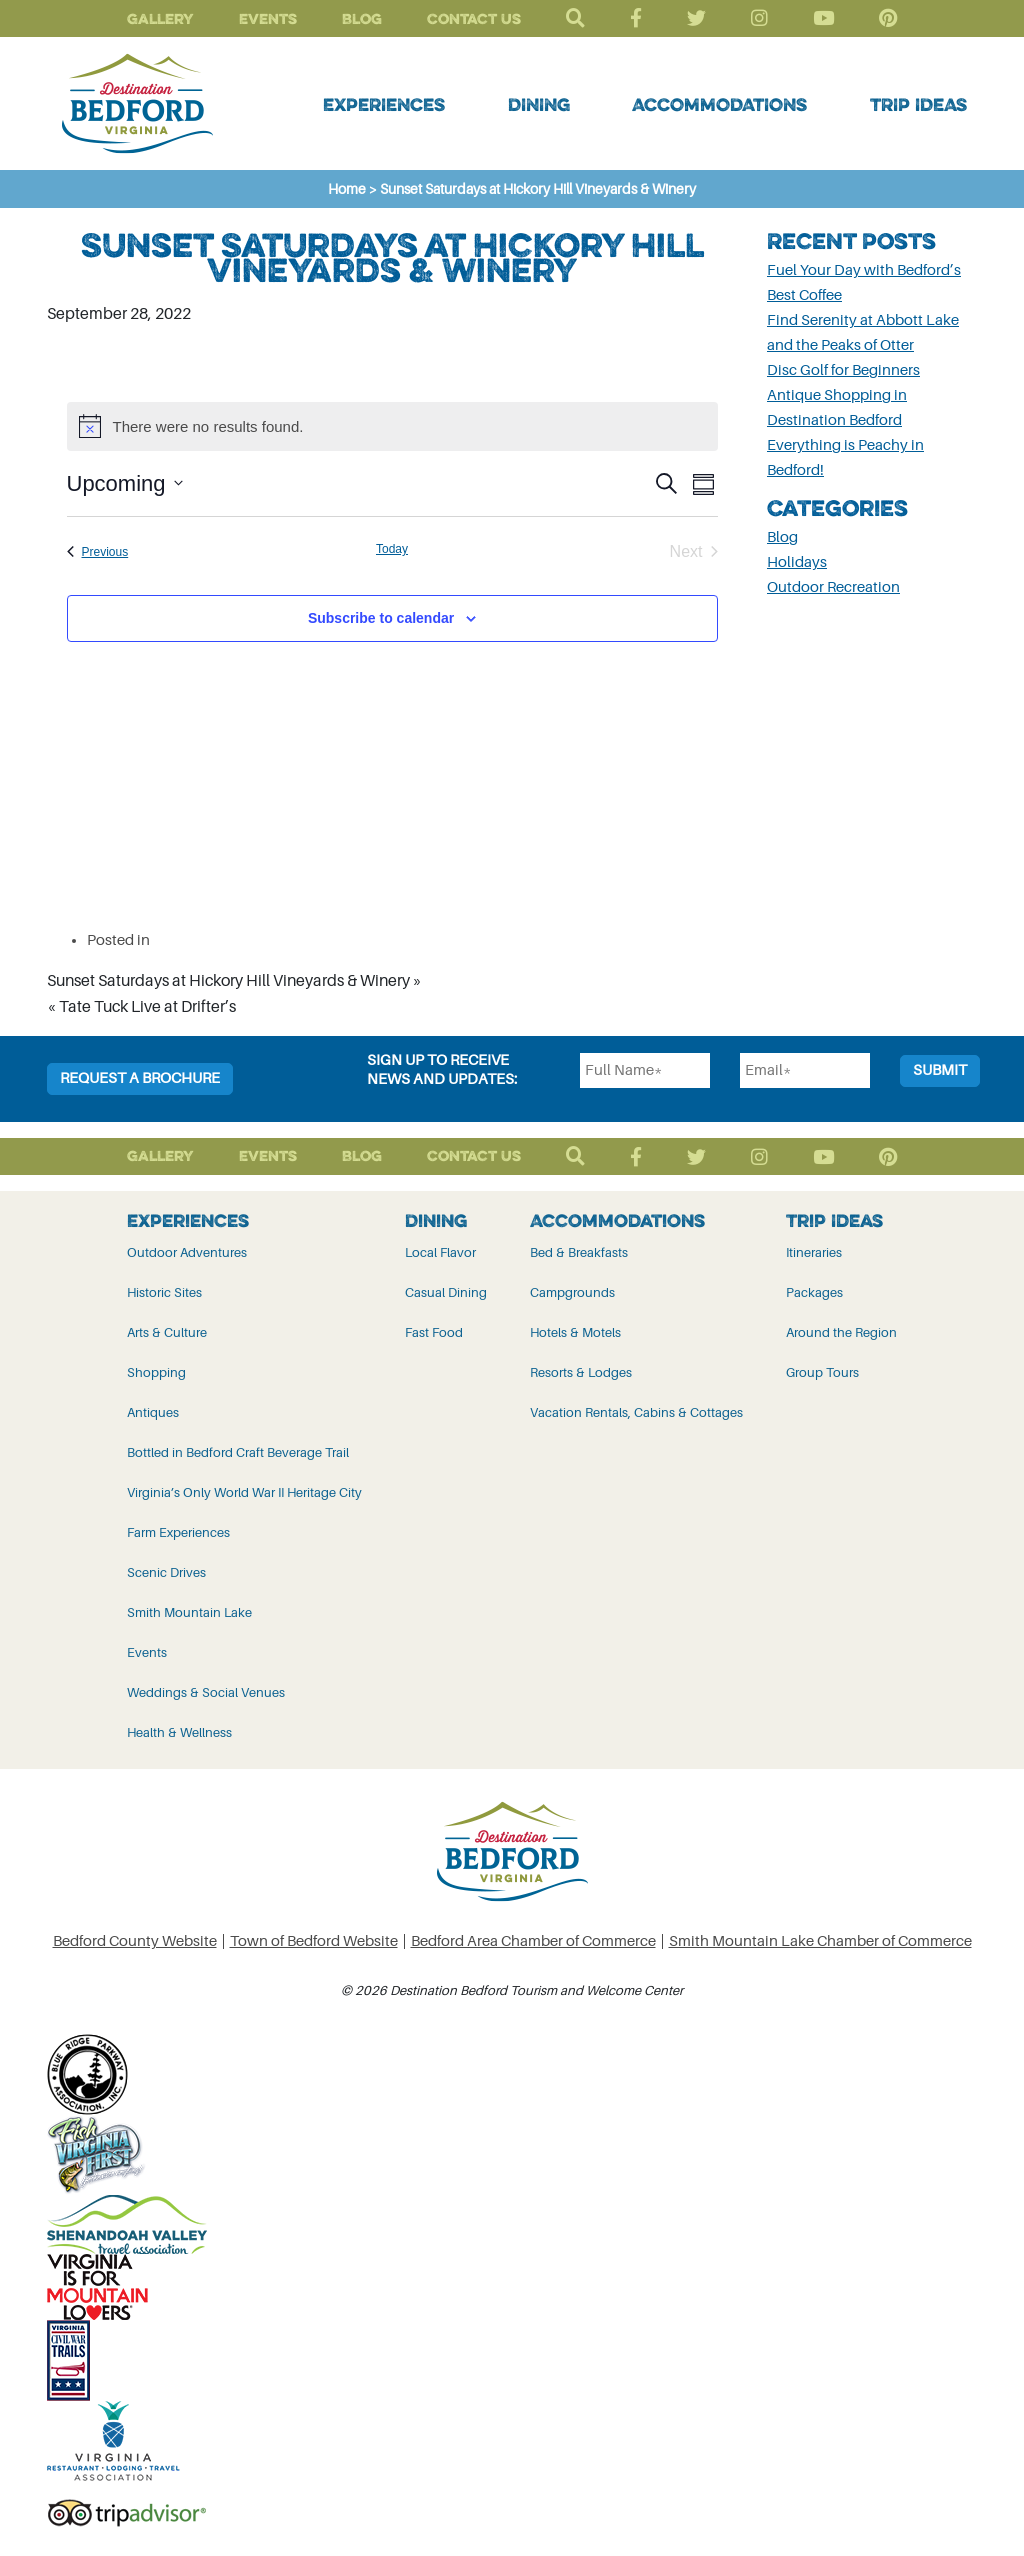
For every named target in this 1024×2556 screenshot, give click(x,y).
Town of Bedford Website (314, 1941)
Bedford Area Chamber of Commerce (533, 1941)
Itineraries (814, 1252)
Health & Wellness (179, 1732)
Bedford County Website (135, 1941)
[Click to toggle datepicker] (125, 483)
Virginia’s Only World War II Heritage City (244, 1492)
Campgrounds (572, 1292)
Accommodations (719, 104)
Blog (362, 18)
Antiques (153, 1412)
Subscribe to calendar (381, 618)
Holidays (797, 562)
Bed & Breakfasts (579, 1252)
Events (268, 18)
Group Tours (822, 1372)
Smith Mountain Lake (189, 1612)
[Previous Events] (98, 552)
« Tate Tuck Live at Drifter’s (141, 1007)
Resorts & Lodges (581, 1372)
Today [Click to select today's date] (392, 549)
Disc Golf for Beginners (843, 370)
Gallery (160, 18)
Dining (539, 104)
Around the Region (841, 1332)
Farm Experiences (178, 1532)
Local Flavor (440, 1252)
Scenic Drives (166, 1572)
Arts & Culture (167, 1332)
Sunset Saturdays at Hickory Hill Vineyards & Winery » (234, 981)
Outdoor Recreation (833, 587)
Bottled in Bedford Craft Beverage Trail (238, 1452)
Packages (814, 1292)
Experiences (384, 104)
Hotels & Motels (575, 1332)
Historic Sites (164, 1292)
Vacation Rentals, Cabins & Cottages (636, 1412)
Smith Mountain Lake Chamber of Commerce (820, 1941)
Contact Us (474, 18)
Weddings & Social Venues (206, 1692)
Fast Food (434, 1332)
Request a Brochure (140, 1078)
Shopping (156, 1372)
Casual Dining (446, 1292)
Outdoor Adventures (187, 1252)
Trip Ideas (918, 104)
